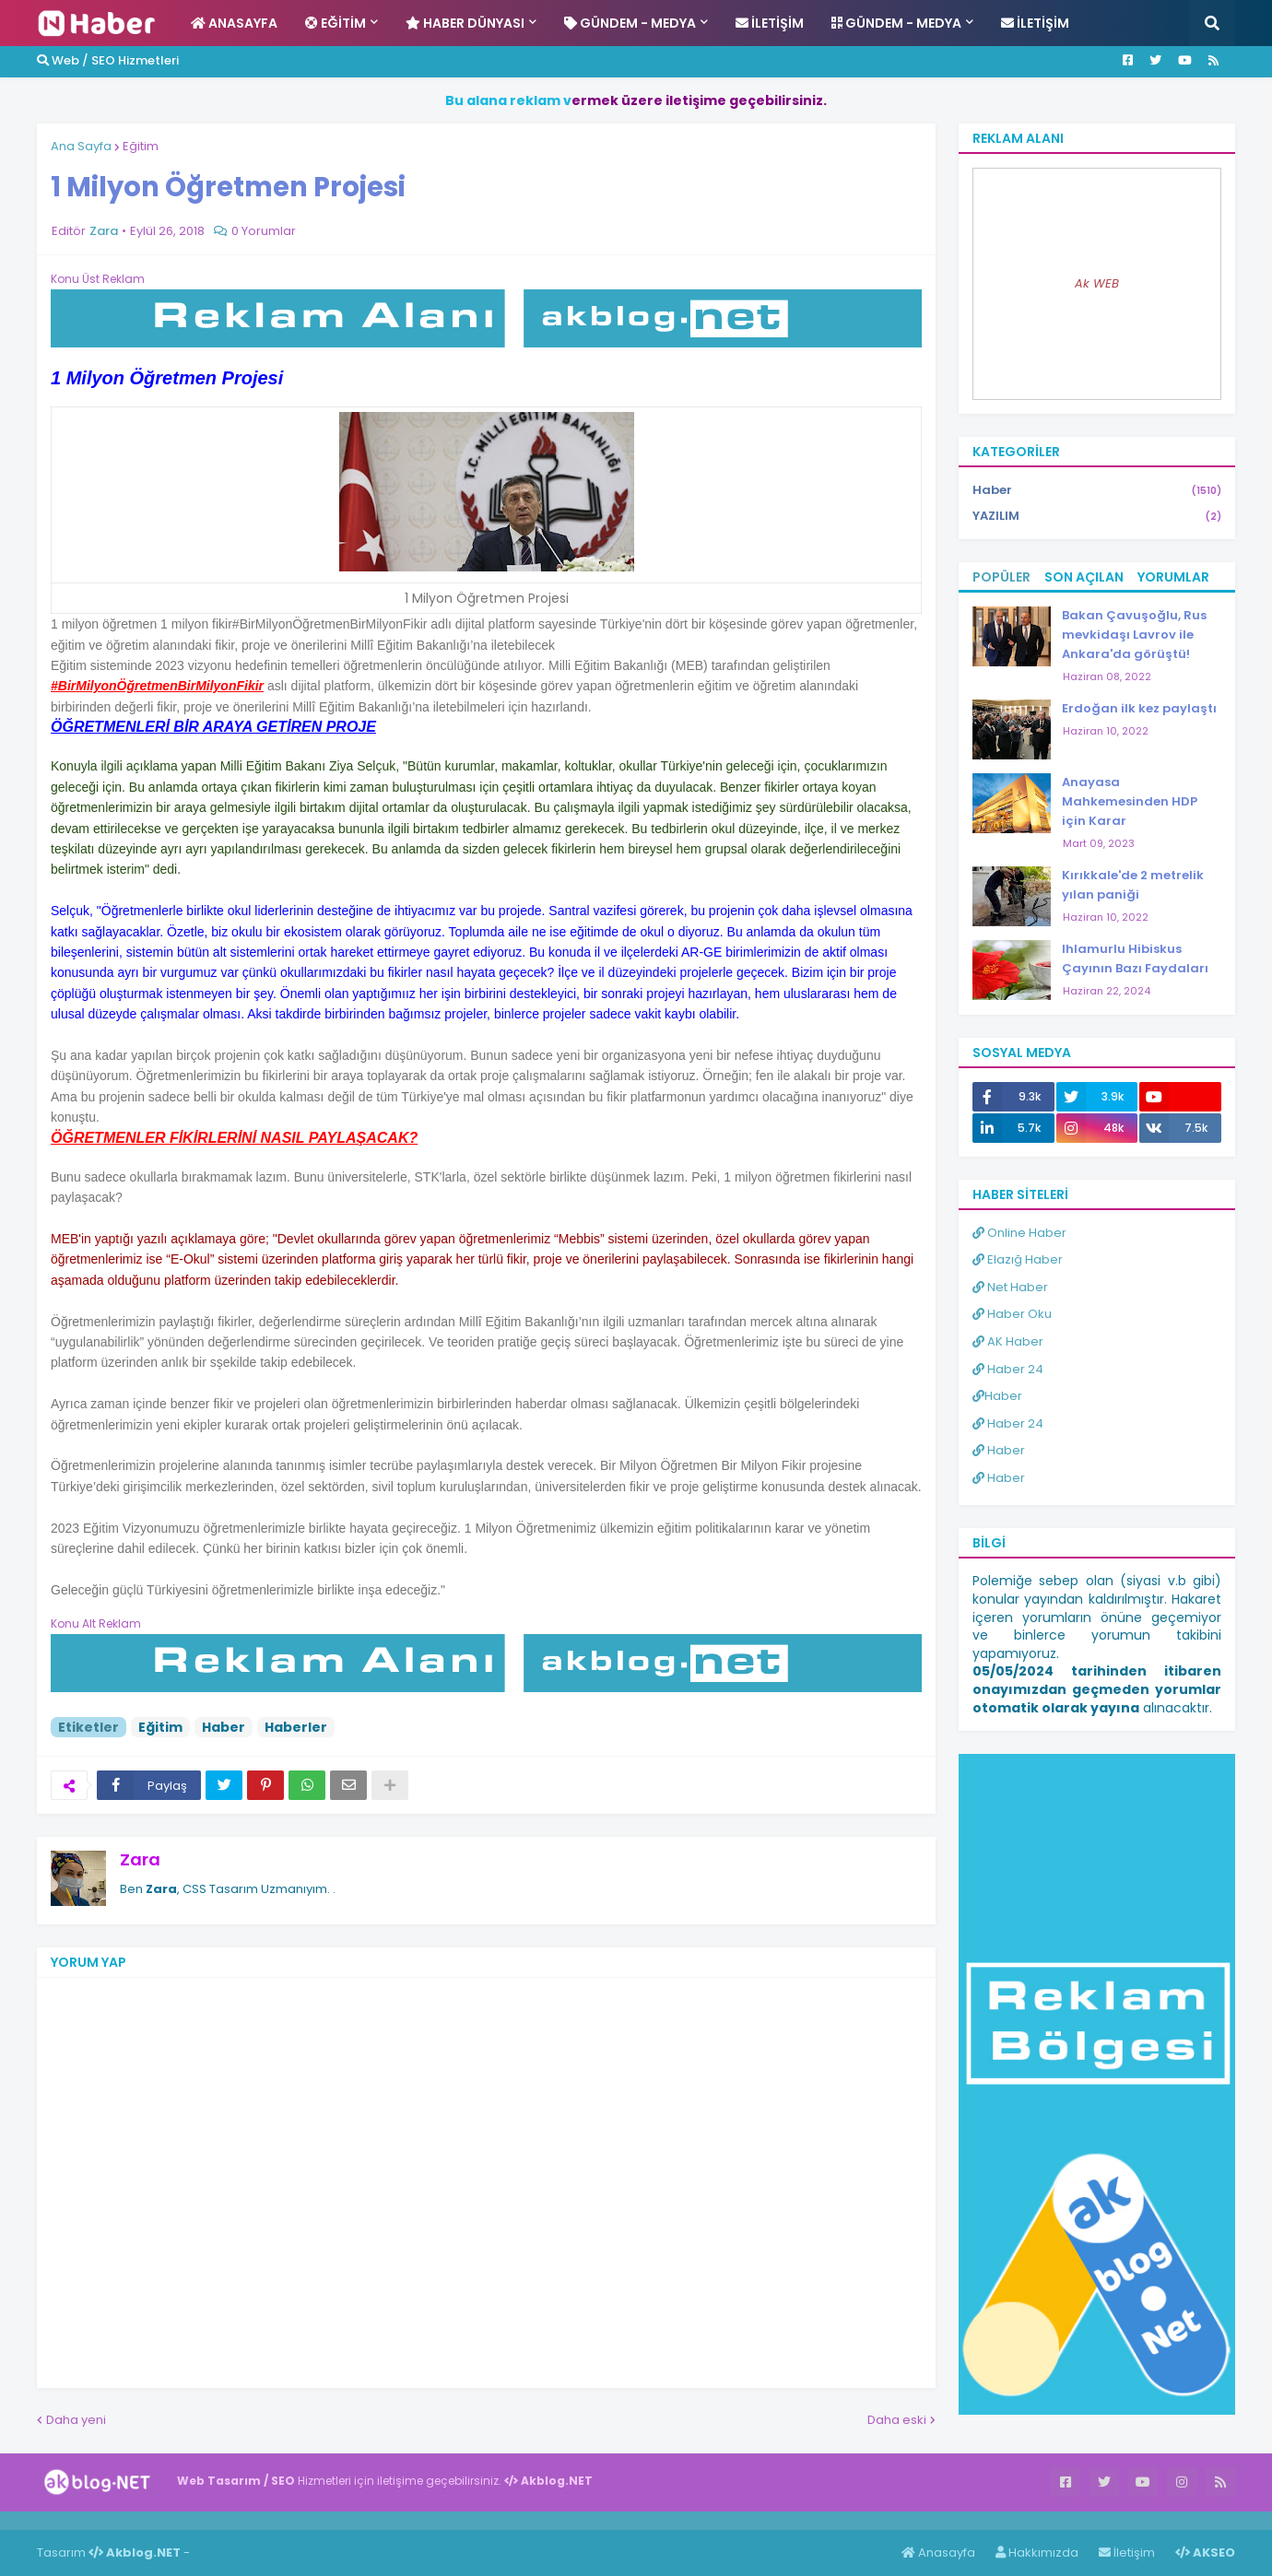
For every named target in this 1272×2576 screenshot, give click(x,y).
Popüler (1001, 577)
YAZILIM (1096, 516)
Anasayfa (938, 2552)
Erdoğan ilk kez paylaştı (1139, 708)
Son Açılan (1084, 577)
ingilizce (191, 2520)
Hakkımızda (1036, 2552)
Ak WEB (1097, 283)
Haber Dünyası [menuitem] (465, 23)
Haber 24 (1007, 1369)
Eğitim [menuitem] (335, 23)
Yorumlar (1173, 577)
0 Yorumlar (263, 231)
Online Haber (1019, 1232)
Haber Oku (1012, 1314)
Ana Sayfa (81, 146)
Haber (223, 1727)
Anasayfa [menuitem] (234, 23)
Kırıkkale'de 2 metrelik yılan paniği (1133, 884)
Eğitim (141, 146)
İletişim (1127, 2552)
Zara (140, 1859)
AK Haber (1007, 1341)
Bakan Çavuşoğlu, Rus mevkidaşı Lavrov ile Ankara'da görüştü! (1134, 634)
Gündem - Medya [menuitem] (630, 23)
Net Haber (1010, 1287)
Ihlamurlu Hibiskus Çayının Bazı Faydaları (1135, 958)
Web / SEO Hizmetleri (108, 60)
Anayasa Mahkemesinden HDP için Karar (1129, 801)
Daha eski (896, 2420)
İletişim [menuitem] (770, 23)
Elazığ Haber (1017, 1259)
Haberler (296, 1727)
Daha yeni (76, 2420)
